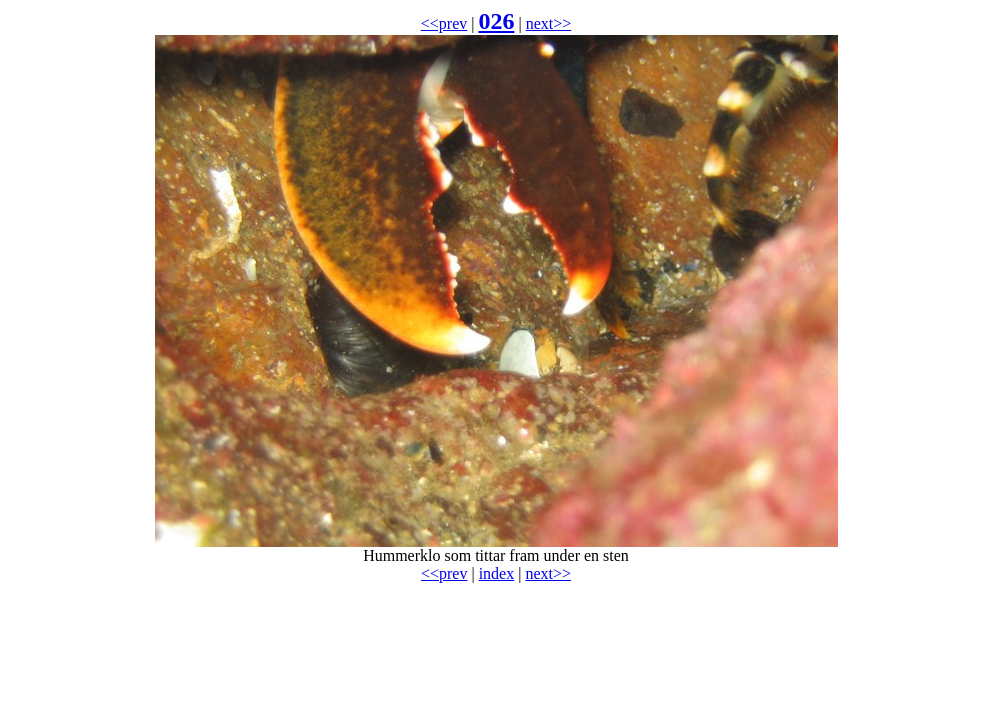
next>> (549, 23)
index (497, 573)
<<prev (444, 23)
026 (496, 21)
